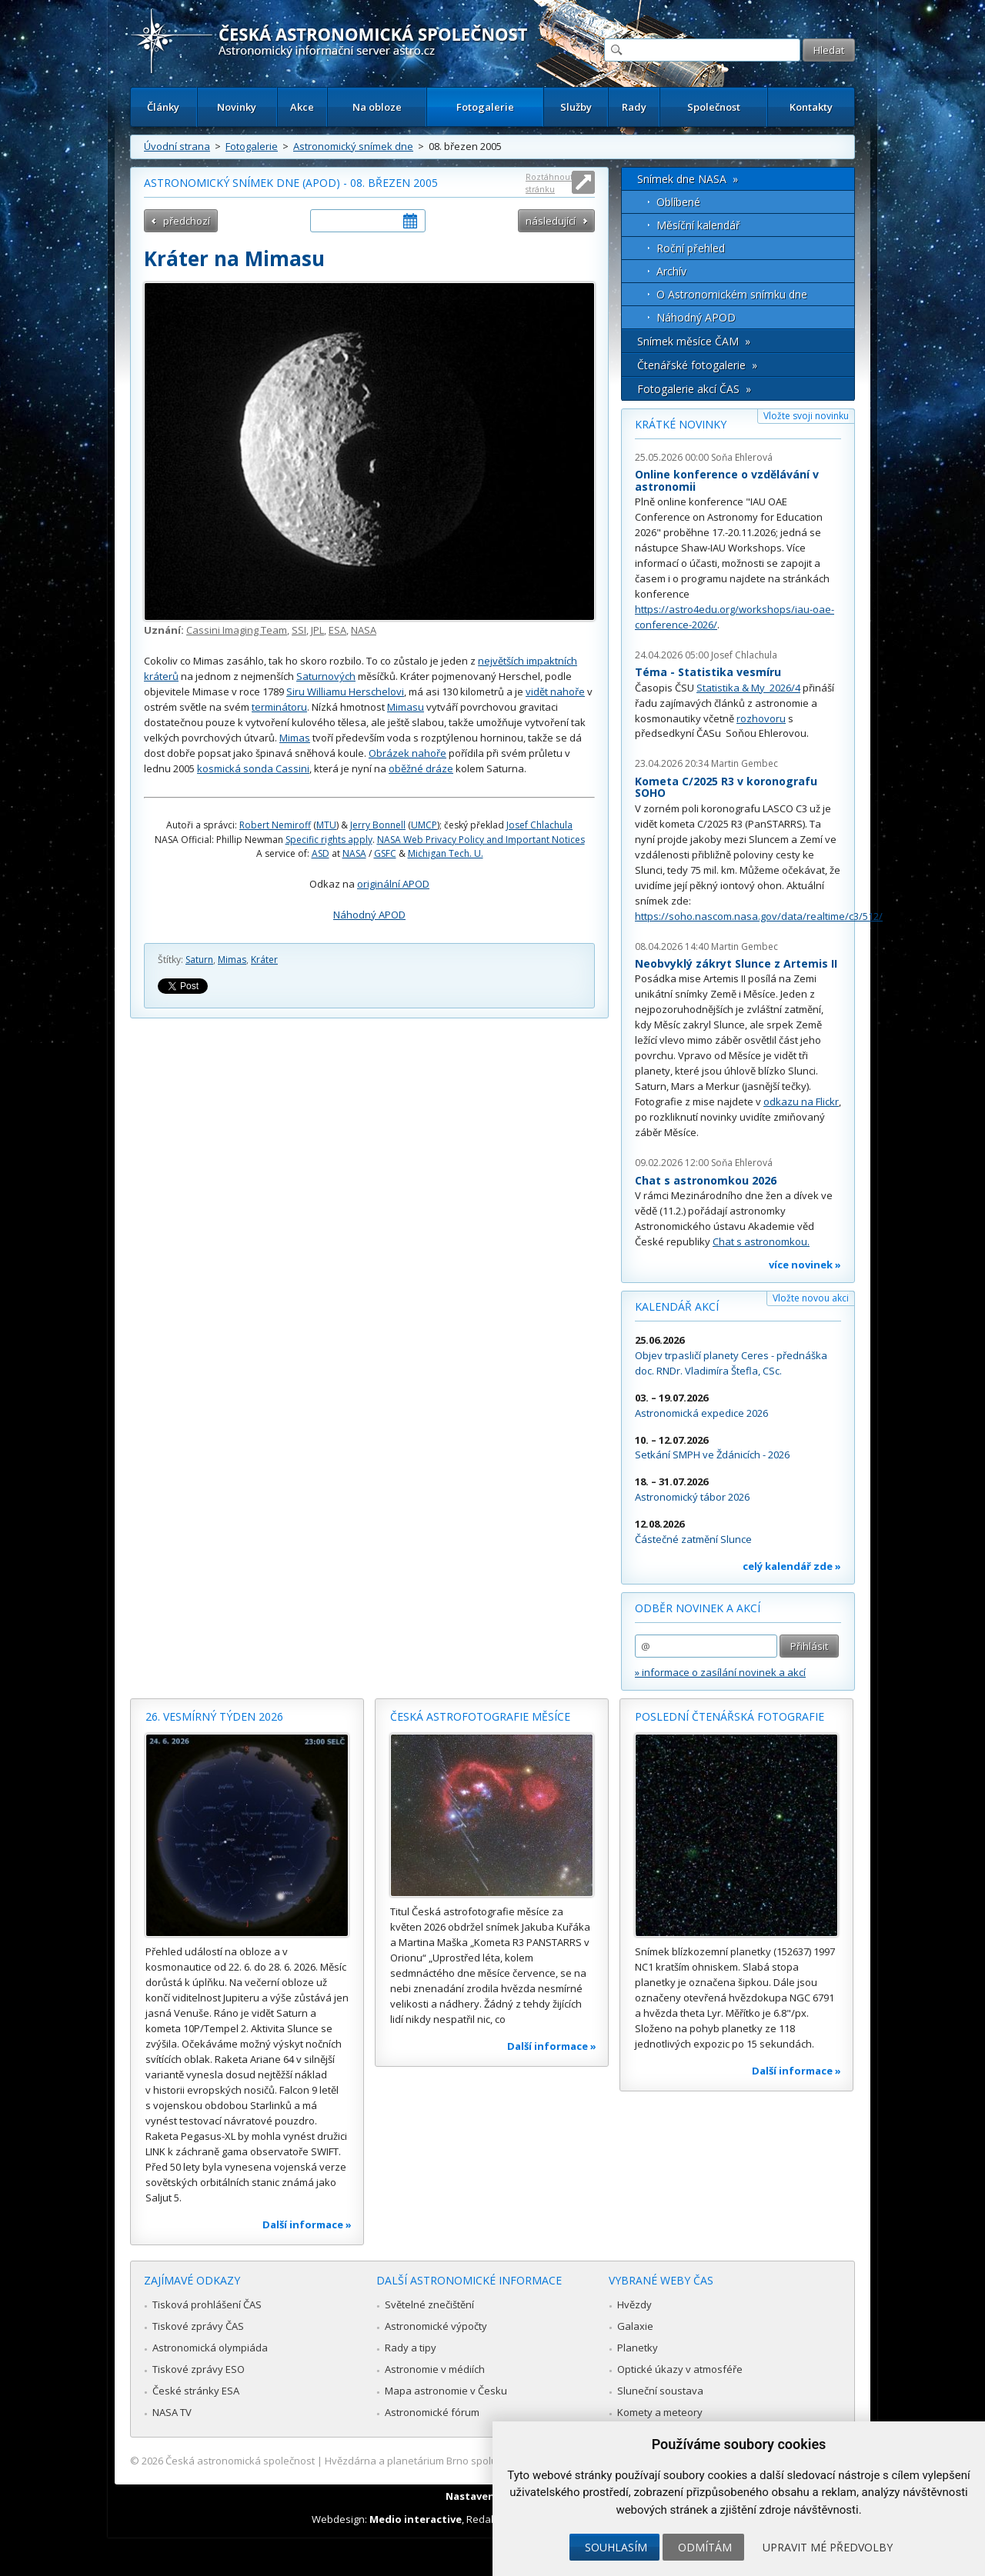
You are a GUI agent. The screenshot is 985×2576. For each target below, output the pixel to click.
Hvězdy (634, 2304)
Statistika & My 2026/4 (748, 688)
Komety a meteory (660, 2412)
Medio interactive (415, 2519)
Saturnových (326, 676)
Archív (671, 271)
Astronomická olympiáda (210, 2347)
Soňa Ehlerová (742, 457)
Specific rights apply (328, 839)
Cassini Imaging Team (236, 630)
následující (551, 221)
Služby (576, 107)
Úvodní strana (177, 146)
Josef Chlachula (539, 824)
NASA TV (172, 2412)
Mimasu (405, 707)
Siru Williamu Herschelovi (345, 691)
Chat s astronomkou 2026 (705, 1180)
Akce (302, 107)
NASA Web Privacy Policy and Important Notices (481, 839)
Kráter (264, 959)
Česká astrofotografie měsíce (480, 1716)
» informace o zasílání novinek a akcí (720, 1672)
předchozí (186, 221)
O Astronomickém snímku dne (731, 294)
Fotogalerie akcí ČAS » (694, 389)
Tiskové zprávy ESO (198, 2369)
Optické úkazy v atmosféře (680, 2369)
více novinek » (805, 1264)
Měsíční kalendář (698, 225)
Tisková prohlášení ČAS (207, 2304)
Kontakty (811, 107)
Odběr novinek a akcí (697, 1608)
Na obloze (377, 107)
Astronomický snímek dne (353, 146)
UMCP (424, 824)
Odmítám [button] (705, 2547)
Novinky (236, 107)
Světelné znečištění (429, 2304)
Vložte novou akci (811, 1298)
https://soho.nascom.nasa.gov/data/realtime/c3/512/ (759, 916)
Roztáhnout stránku (549, 183)
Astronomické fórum (432, 2412)
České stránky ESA (195, 2391)
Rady (634, 107)
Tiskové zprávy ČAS (198, 2326)
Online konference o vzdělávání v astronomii (727, 480)
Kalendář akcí (677, 1306)
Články (163, 107)
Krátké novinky (680, 424)
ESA (337, 630)
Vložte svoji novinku (806, 415)
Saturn (199, 959)
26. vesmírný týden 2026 (214, 1716)
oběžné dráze (421, 768)
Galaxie (635, 2326)
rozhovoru (761, 718)
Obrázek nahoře (407, 753)
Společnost (713, 107)
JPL (317, 630)
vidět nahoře (555, 691)
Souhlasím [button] (616, 2547)
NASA (363, 630)
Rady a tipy (410, 2347)
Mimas (294, 738)
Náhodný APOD (369, 914)
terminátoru (279, 707)
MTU (326, 824)
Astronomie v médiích (435, 2369)
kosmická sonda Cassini (253, 768)
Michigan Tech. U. (445, 853)
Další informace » (307, 2224)
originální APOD (393, 884)
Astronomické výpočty (436, 2326)
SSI (299, 630)
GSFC (385, 853)
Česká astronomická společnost (240, 2461)
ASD (320, 853)
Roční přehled (690, 248)
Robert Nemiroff (275, 824)
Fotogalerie (485, 107)
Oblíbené (678, 202)
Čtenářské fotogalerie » (697, 365)
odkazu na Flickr (801, 1101)
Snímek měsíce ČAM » (693, 341)
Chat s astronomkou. (761, 1241)
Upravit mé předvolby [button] (828, 2547)
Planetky (637, 2347)
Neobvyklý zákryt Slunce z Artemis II (736, 963)
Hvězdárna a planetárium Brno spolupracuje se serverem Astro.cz (479, 2461)
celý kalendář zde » (792, 1566)
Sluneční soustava (660, 2391)
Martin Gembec (744, 763)
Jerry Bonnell (378, 824)
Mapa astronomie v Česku (446, 2391)
